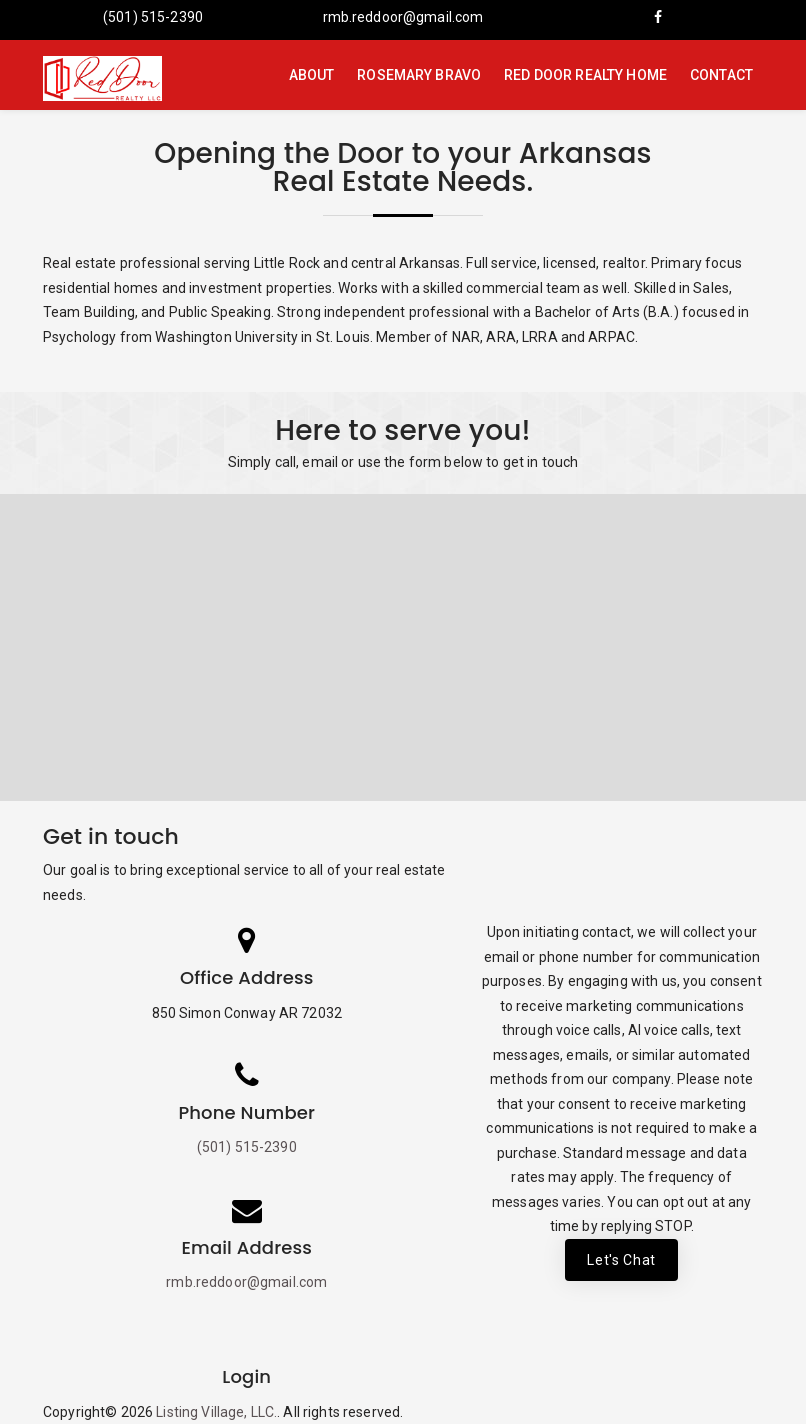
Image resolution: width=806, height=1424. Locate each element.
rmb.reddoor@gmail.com (403, 17)
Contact (721, 75)
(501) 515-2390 (153, 17)
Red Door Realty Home (585, 75)
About (312, 75)
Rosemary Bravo (419, 75)
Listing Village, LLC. (216, 1412)
